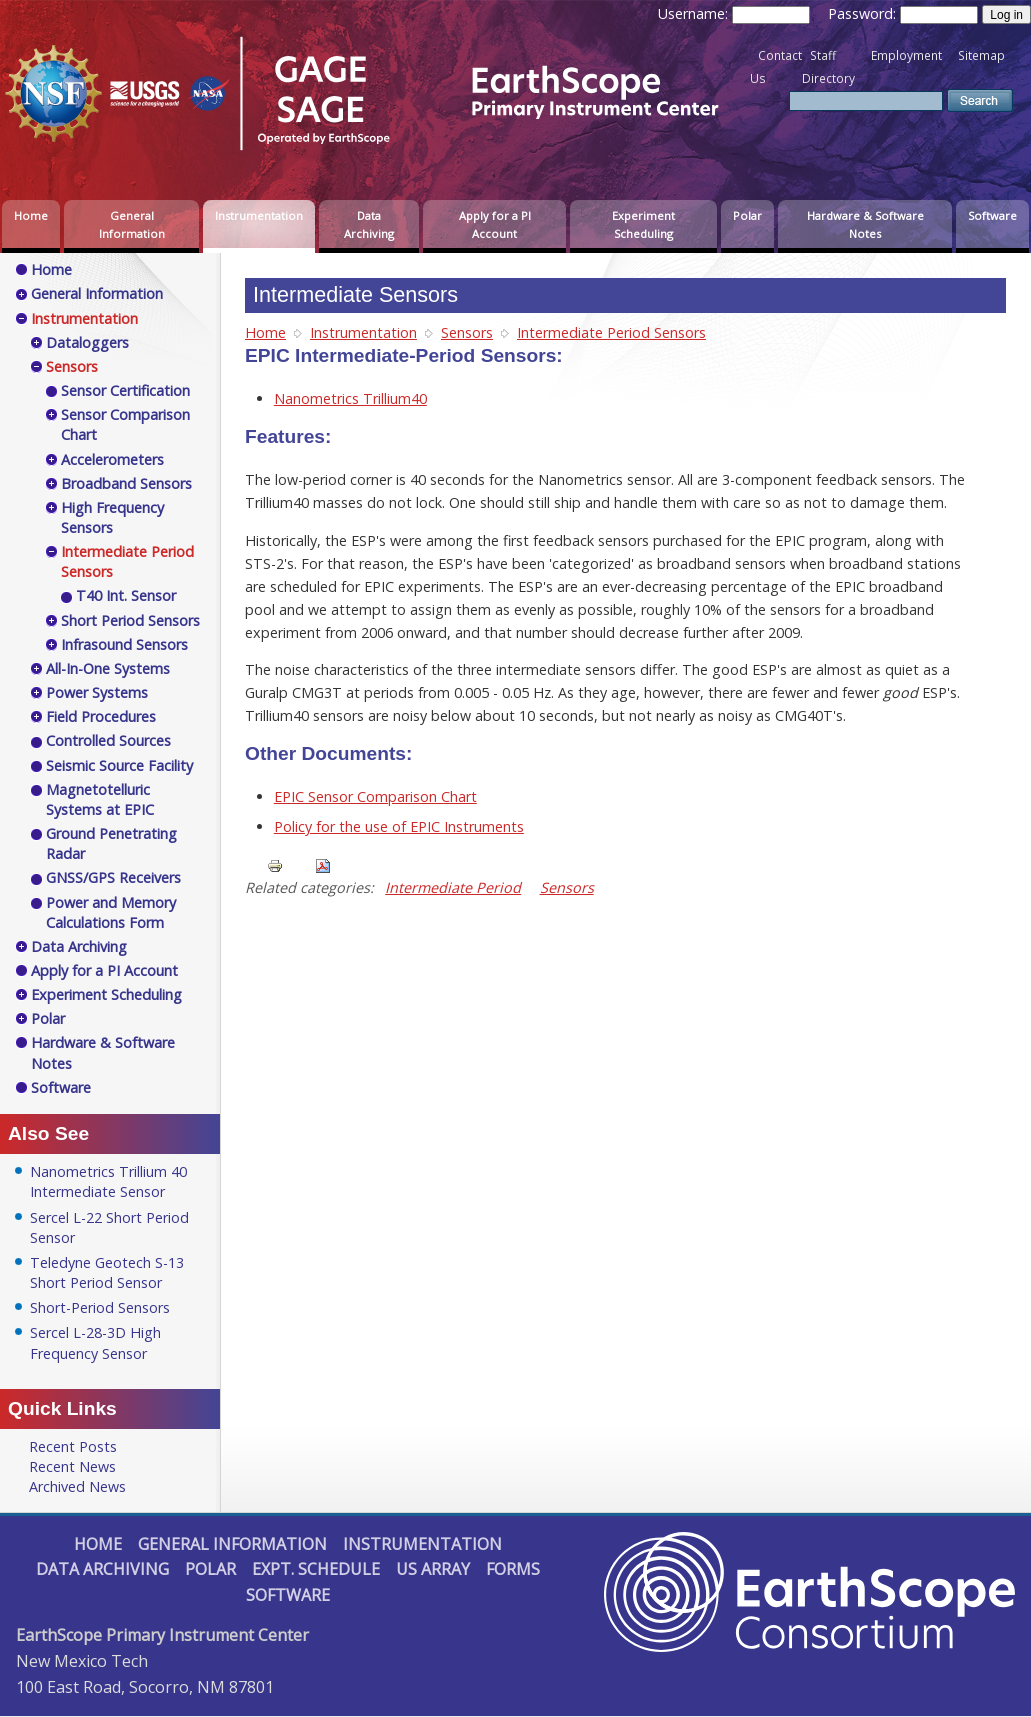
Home (31, 215)
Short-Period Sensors (100, 1307)
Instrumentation (259, 215)
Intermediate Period (453, 887)
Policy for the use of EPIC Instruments (399, 826)
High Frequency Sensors (112, 517)
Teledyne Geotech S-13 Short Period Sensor (107, 1272)
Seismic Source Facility (119, 765)
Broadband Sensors (126, 483)
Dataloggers (87, 342)
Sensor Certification (125, 390)
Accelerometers (112, 459)
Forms (513, 1569)
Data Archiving (369, 224)
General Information (132, 224)
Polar (747, 215)
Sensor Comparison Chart (125, 424)
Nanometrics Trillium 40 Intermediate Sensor (108, 1181)
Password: (864, 13)
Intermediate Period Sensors (611, 332)
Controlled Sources (108, 740)
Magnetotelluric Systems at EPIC (100, 799)
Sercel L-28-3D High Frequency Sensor (95, 1342)
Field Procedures (101, 716)
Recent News (72, 1466)
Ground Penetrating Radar (111, 843)
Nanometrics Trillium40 (350, 398)
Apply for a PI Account (495, 224)
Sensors (467, 332)
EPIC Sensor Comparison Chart (375, 796)
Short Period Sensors (130, 620)
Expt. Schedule (316, 1569)
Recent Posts (73, 1446)
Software (992, 215)
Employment (906, 55)
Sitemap (981, 55)
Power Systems (97, 692)
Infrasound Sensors (124, 644)
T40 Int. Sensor (126, 595)
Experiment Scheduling (643, 224)
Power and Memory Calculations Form (111, 912)
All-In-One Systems (108, 668)
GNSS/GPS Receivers (113, 877)
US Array (433, 1569)
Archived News (77, 1486)
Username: (695, 13)
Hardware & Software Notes (865, 224)
